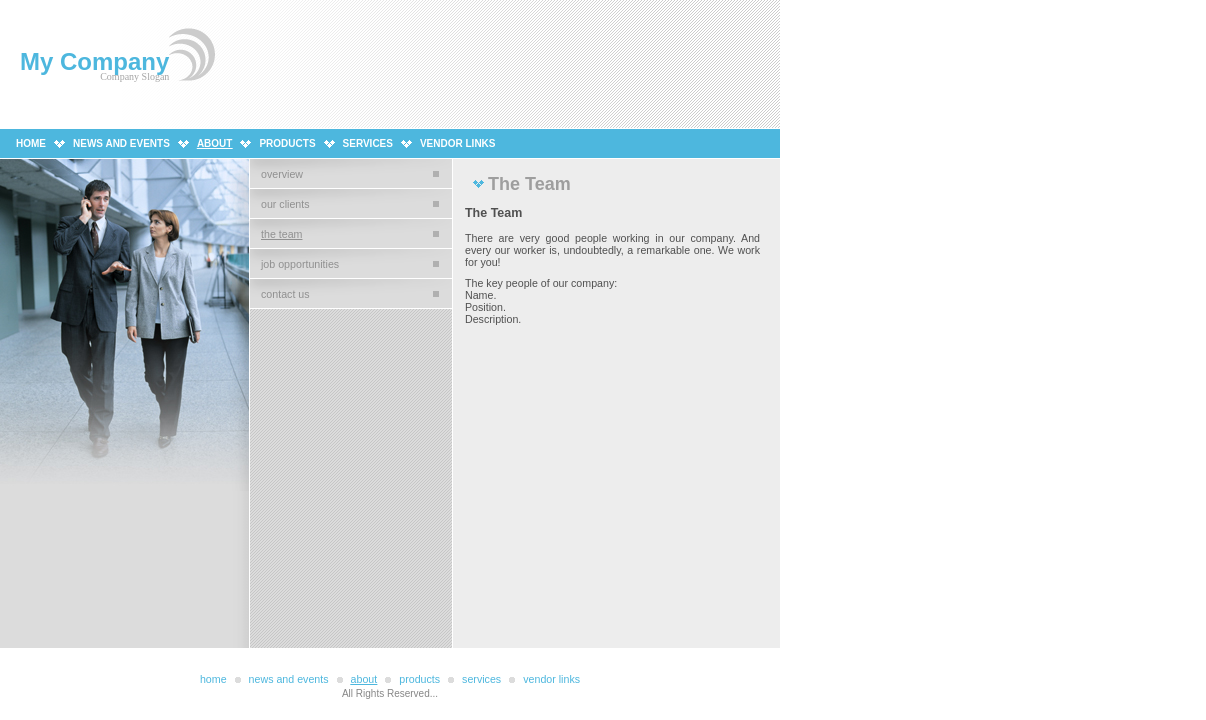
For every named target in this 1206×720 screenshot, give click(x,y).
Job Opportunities (300, 264)
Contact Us (285, 294)
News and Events (121, 143)
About (215, 143)
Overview (282, 174)
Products (287, 143)
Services (368, 143)
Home (31, 143)
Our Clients (285, 204)
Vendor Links (458, 143)
